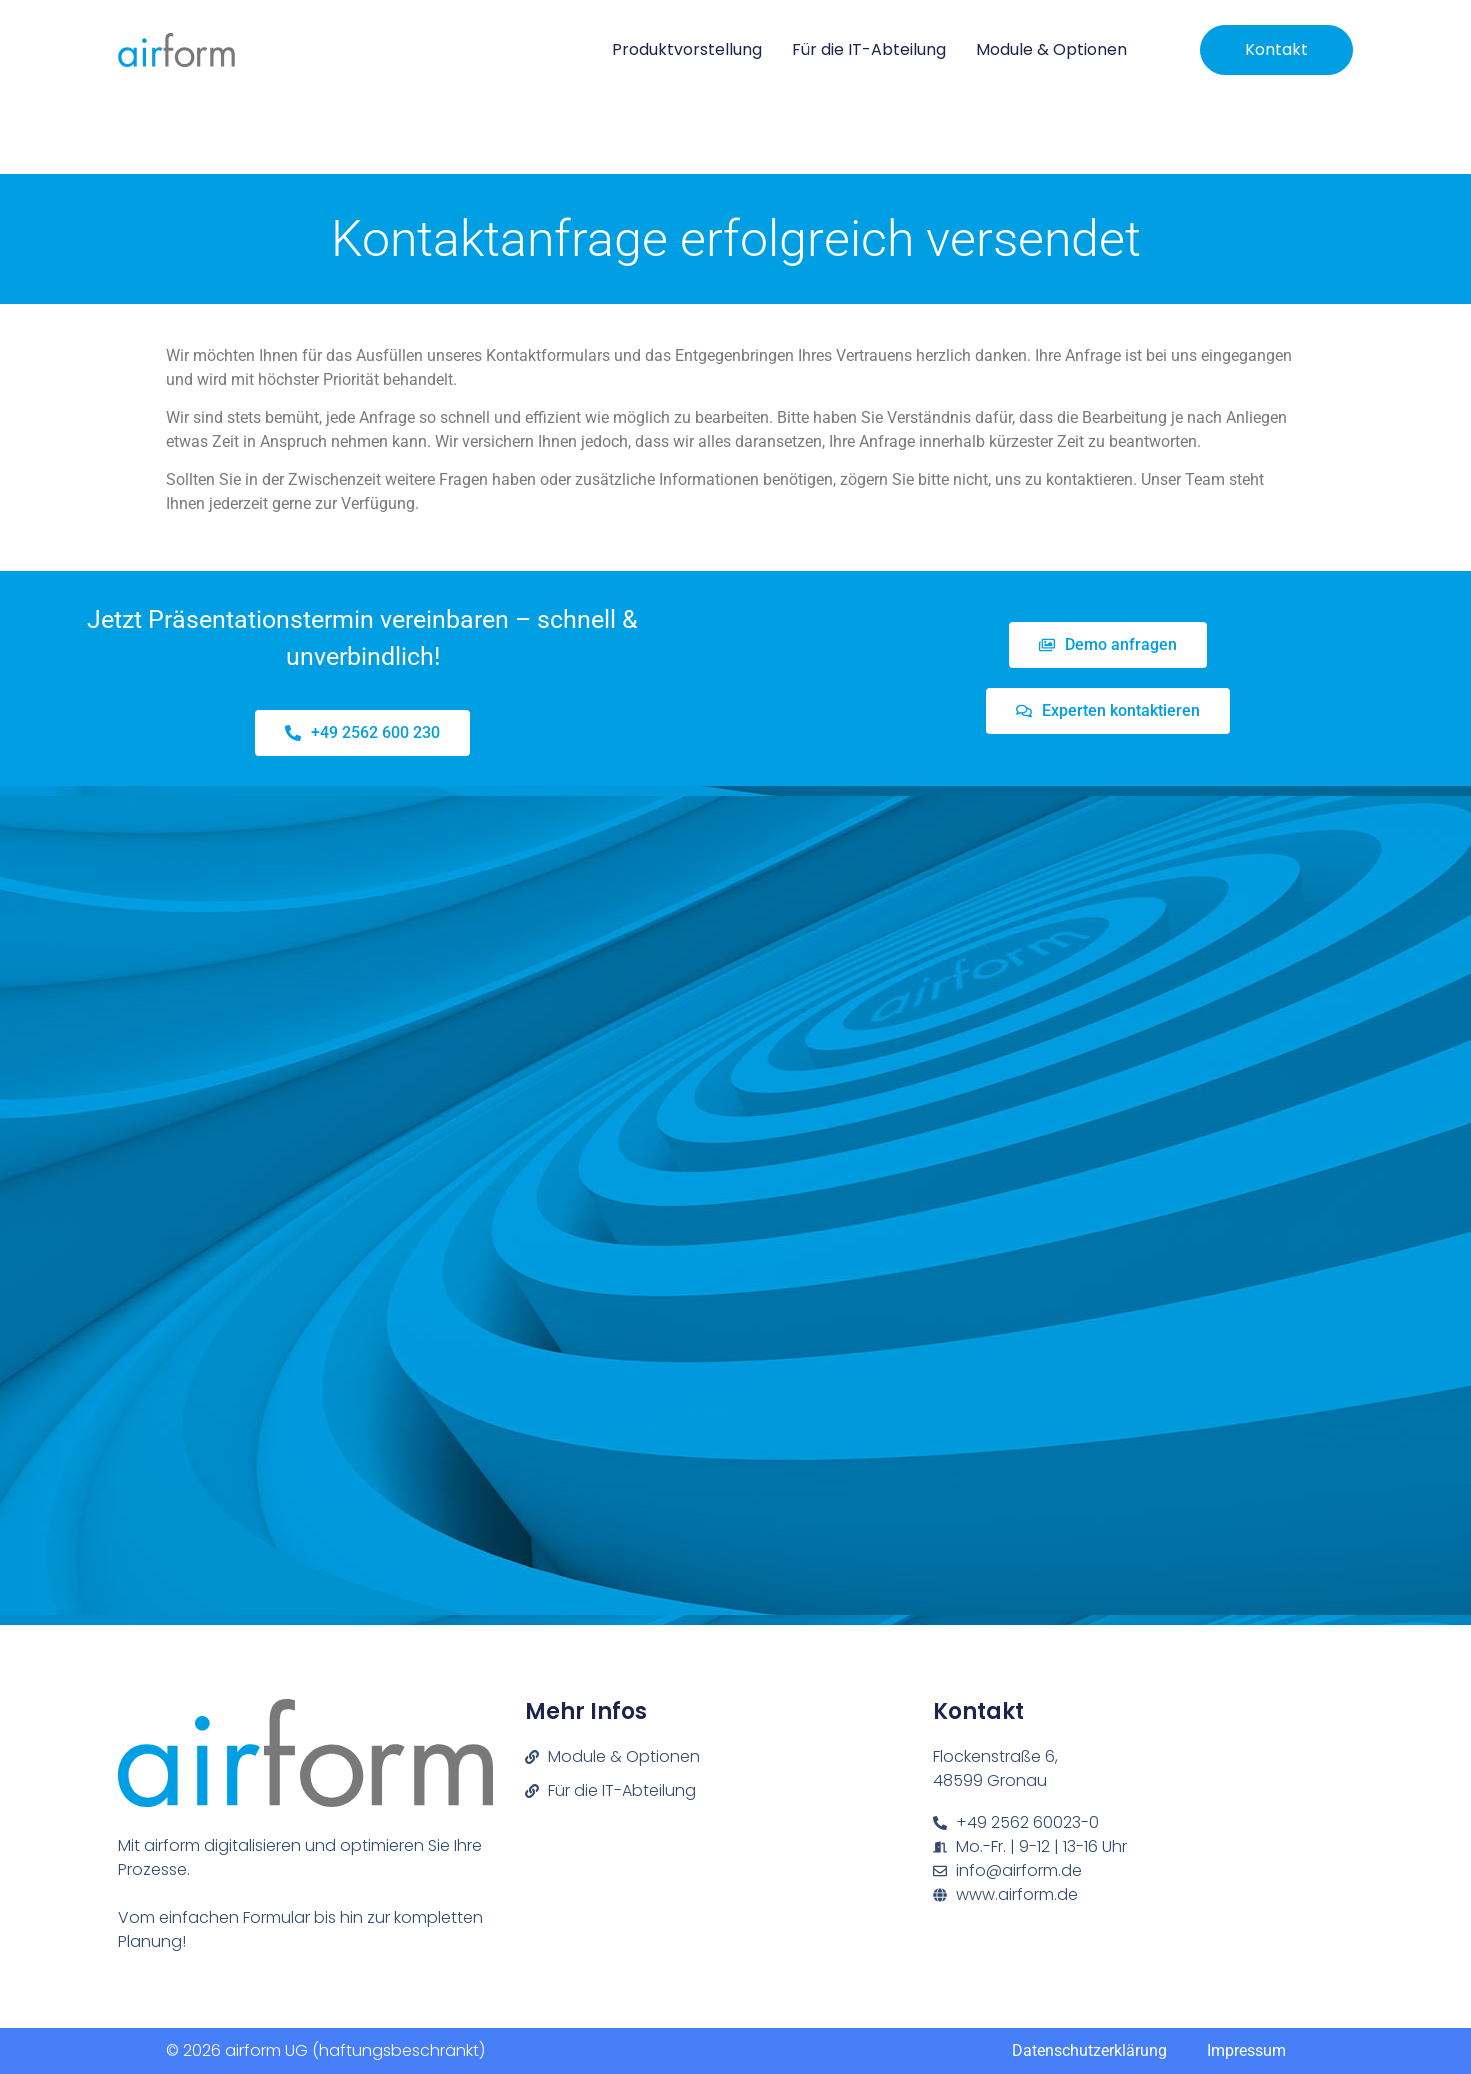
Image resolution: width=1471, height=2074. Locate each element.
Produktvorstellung (687, 49)
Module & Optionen (1051, 49)
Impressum (1246, 2050)
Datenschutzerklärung (1089, 2050)
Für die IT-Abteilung (869, 49)
